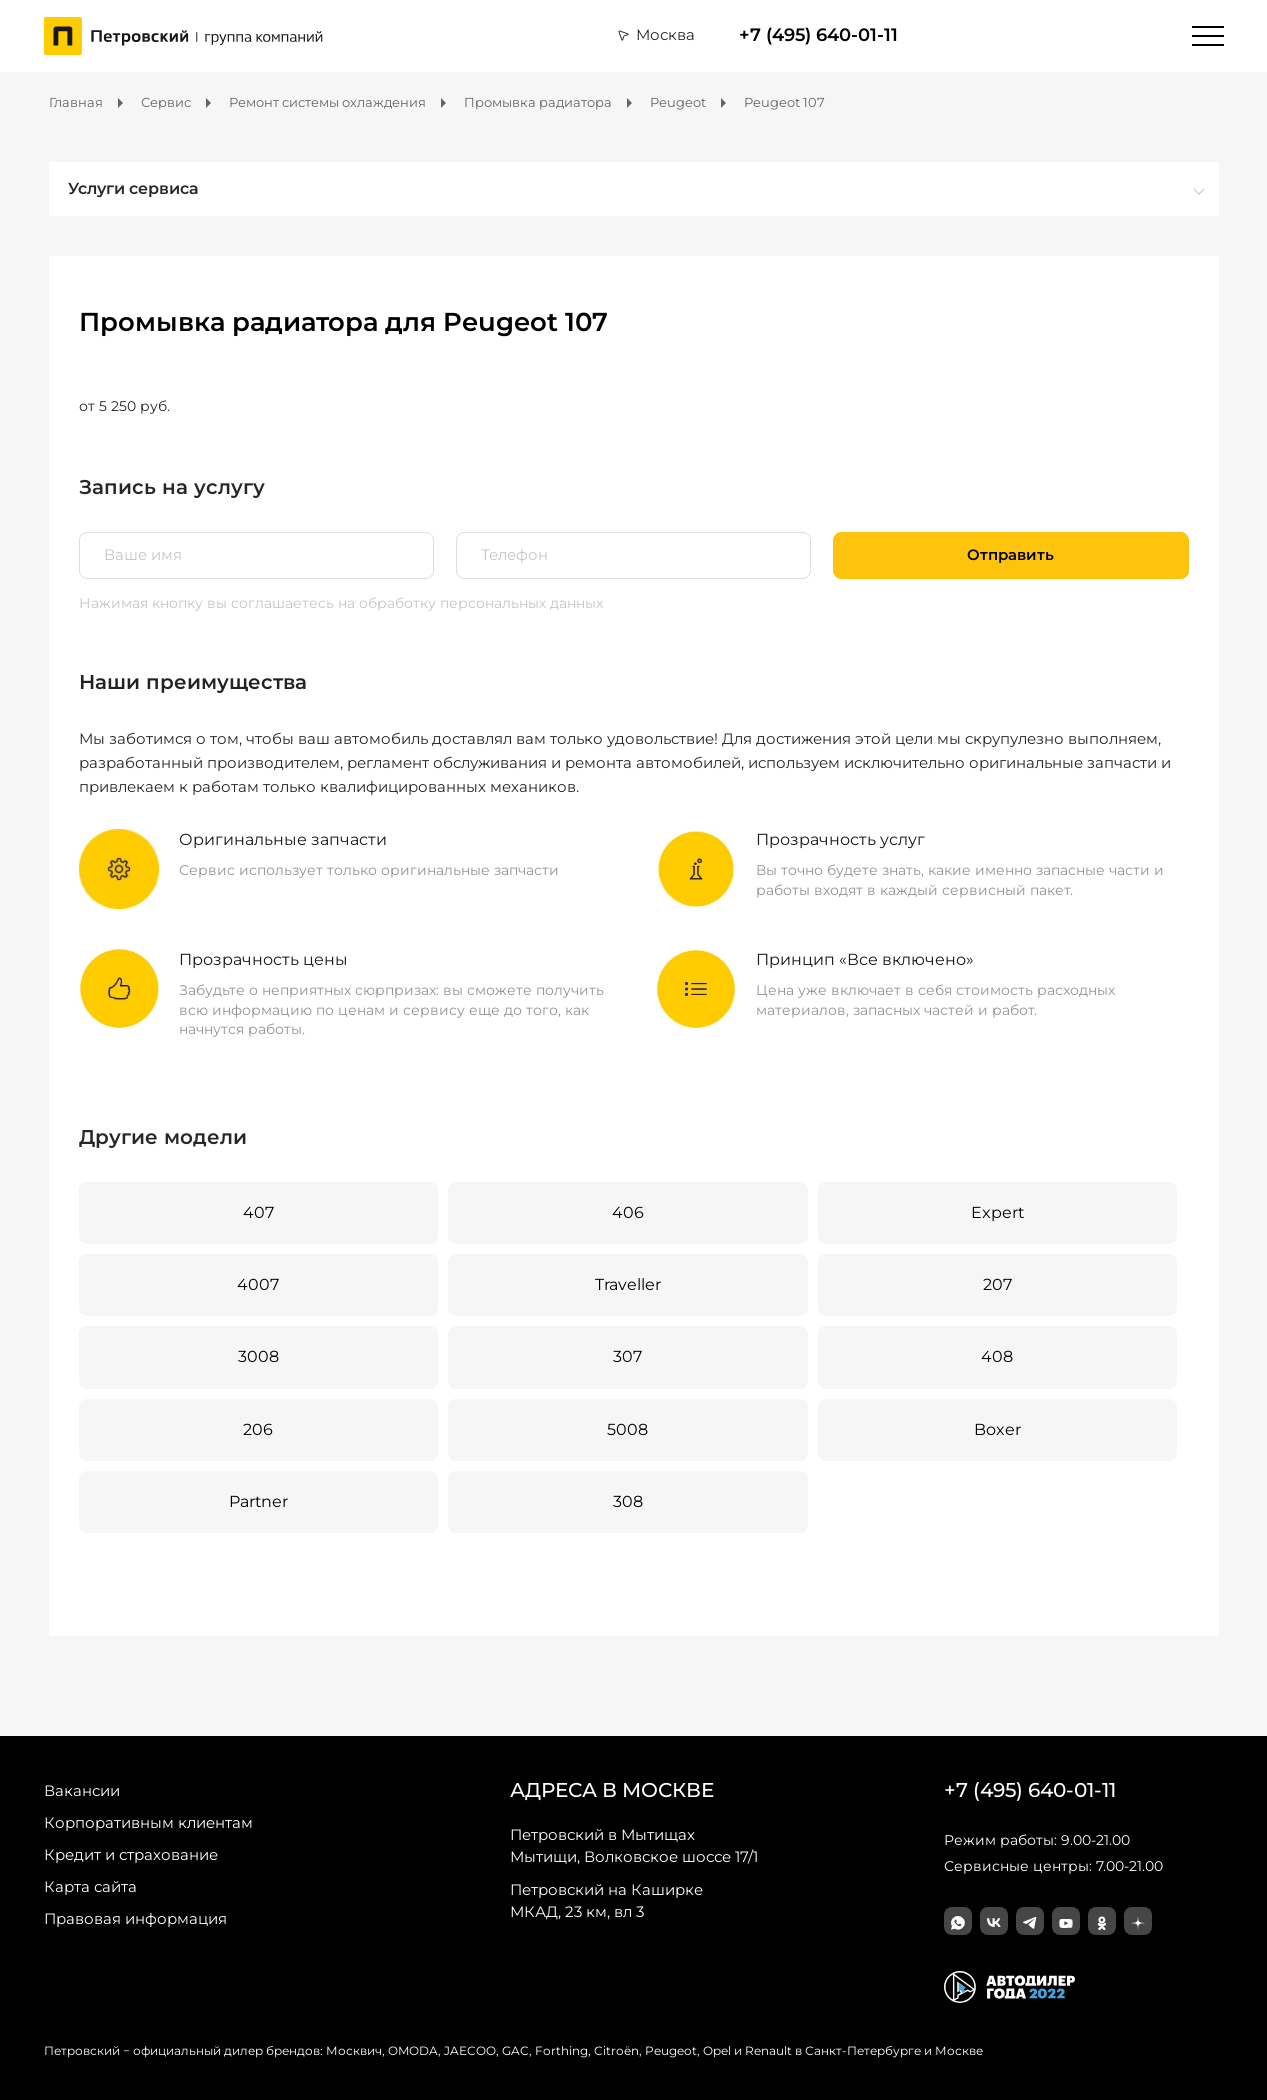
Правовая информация (135, 1918)
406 (628, 1212)
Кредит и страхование (131, 1854)
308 (628, 1501)
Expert (997, 1212)
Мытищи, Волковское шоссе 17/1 (634, 1845)
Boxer (997, 1429)
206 (258, 1429)
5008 (627, 1429)
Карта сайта (90, 1886)
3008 (258, 1356)
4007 (258, 1284)
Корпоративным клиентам (148, 1822)
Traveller (628, 1284)
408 (997, 1356)
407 (258, 1212)
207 (997, 1284)
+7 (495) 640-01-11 (818, 35)
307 (627, 1356)
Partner (258, 1501)
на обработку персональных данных (470, 603)
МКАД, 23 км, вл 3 (606, 1900)
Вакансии (82, 1790)
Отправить (1010, 554)
